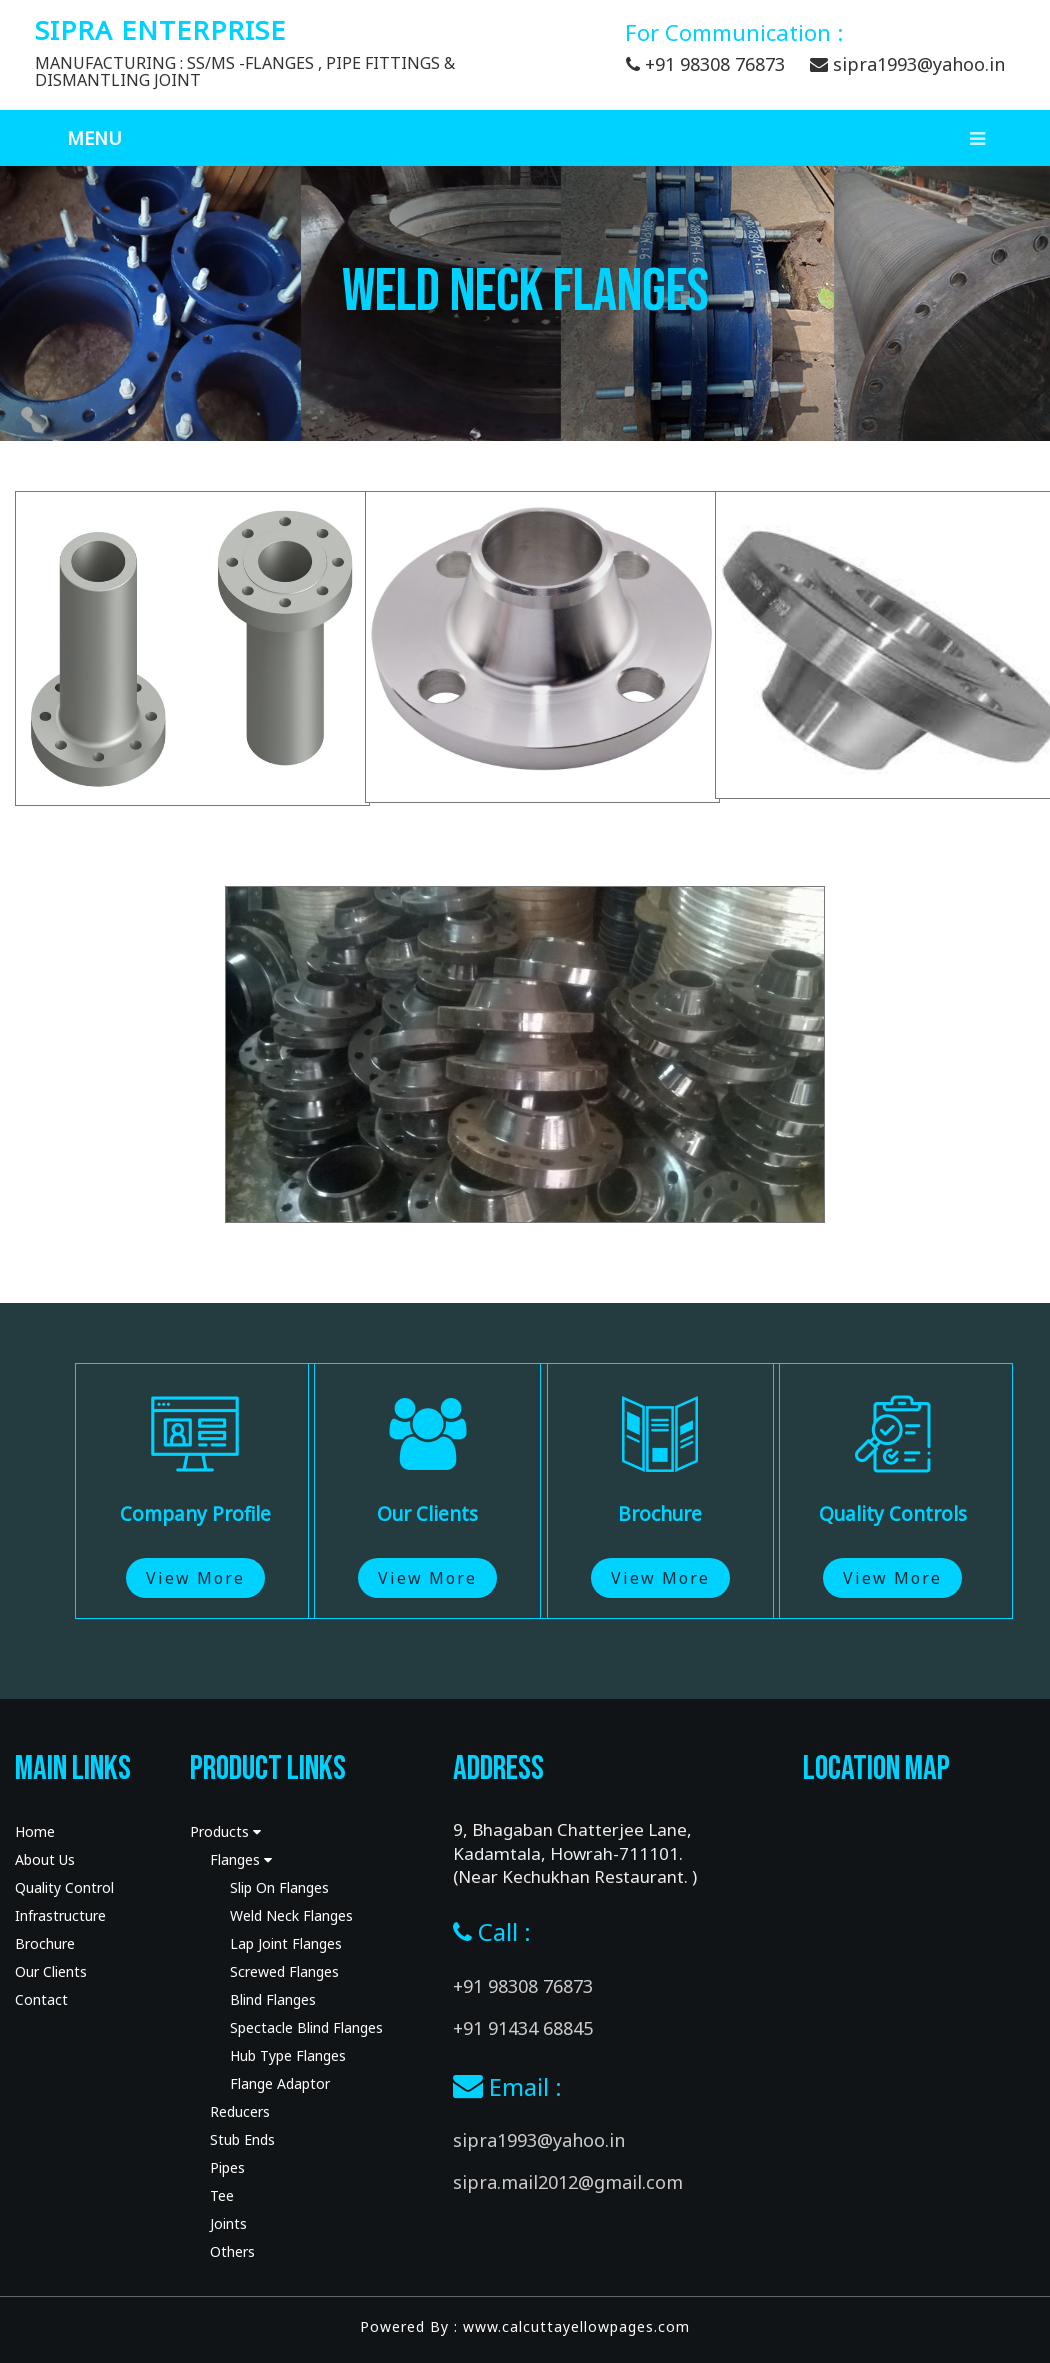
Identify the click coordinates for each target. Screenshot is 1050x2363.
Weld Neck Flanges (291, 1915)
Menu (535, 138)
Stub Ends (242, 2139)
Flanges (241, 1859)
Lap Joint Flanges (286, 1943)
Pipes (227, 2167)
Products (225, 1831)
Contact (41, 1999)
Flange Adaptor (280, 2083)
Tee (222, 2195)
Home (35, 1831)
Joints (228, 2223)
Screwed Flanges (284, 1971)
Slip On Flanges (279, 1887)
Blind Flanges (273, 1999)
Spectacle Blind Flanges (306, 2027)
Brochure (45, 1943)
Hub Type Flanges (288, 2055)
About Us (45, 1859)
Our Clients (51, 1971)
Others (232, 2251)
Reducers (240, 2111)
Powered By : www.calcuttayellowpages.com (525, 2326)
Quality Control (64, 1887)
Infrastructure (60, 1915)
